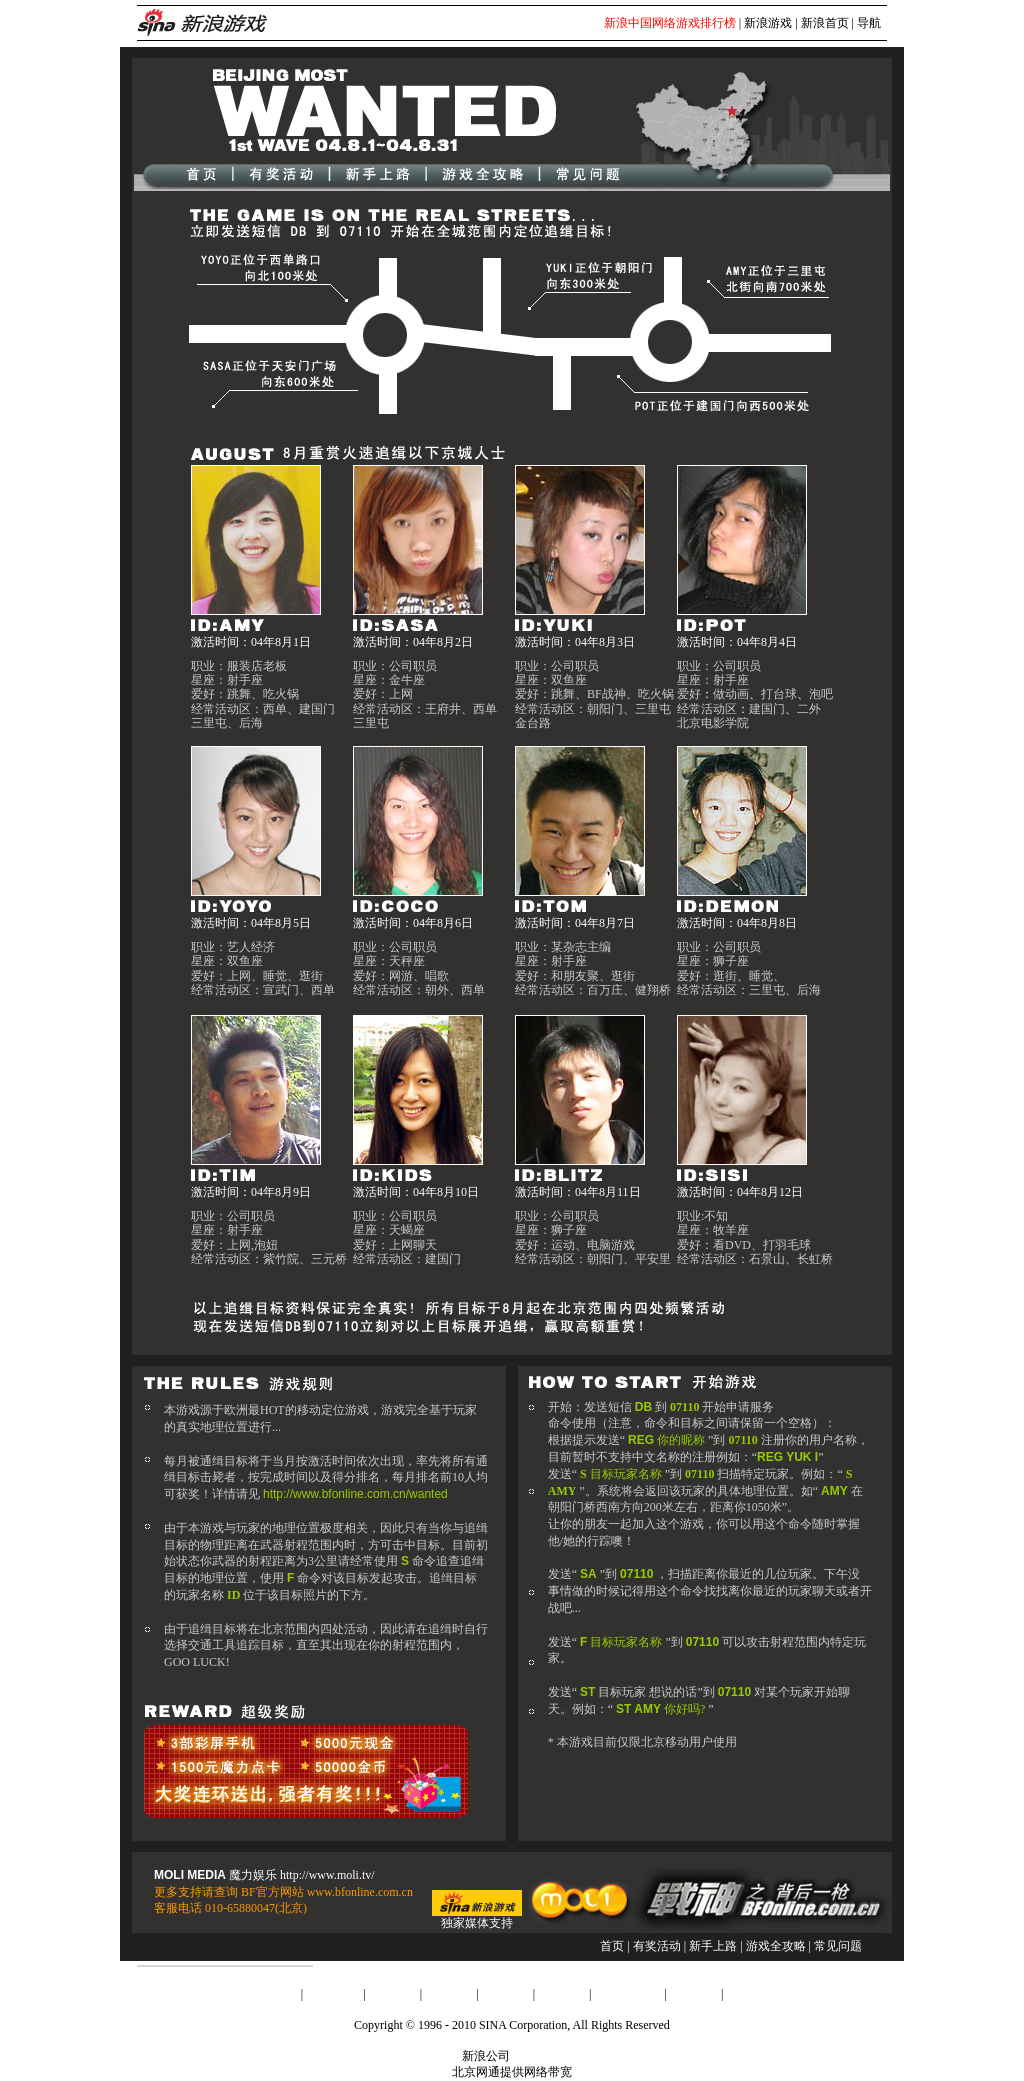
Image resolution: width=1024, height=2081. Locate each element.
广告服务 (393, 1994)
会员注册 (694, 1994)
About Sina (333, 1994)
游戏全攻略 (776, 1946)
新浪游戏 (768, 23)
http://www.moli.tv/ (327, 1875)
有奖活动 (657, 1946)
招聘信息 (506, 1994)
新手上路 (713, 1946)
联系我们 (449, 1994)
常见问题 (838, 1946)
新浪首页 (825, 23)
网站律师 (562, 1994)
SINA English (627, 1994)
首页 (612, 1946)
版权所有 (537, 2056)
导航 (869, 23)
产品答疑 (750, 1994)
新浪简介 (274, 1994)
